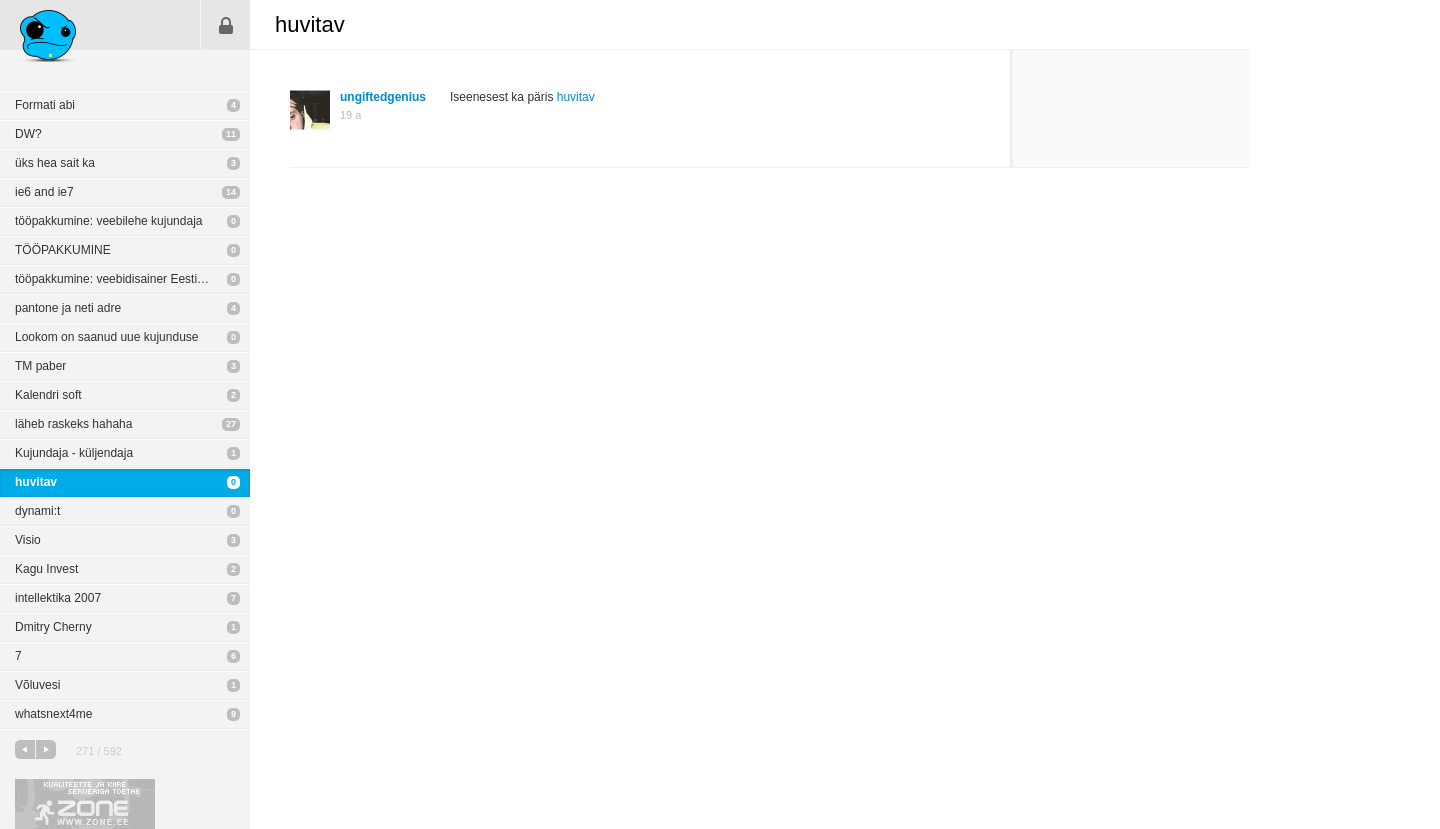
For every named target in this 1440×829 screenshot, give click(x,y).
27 (231, 424)
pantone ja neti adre (68, 308)
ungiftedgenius (383, 97)
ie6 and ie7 (44, 192)
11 (231, 134)
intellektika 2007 (58, 598)
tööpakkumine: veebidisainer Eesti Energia (128, 279)
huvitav (36, 482)
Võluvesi (37, 685)
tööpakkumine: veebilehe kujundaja (108, 221)
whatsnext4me (53, 714)
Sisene (226, 25)
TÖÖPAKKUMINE (63, 250)
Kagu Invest (46, 569)
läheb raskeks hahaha (73, 424)
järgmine (46, 749)
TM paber (40, 366)
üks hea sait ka (55, 163)
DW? (28, 134)
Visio (28, 540)
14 (231, 192)
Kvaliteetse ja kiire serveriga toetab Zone (85, 804)
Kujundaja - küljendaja (74, 453)
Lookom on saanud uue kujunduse (106, 337)
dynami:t (37, 511)
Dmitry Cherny (53, 627)
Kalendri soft (48, 395)
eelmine (25, 749)
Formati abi (45, 105)
